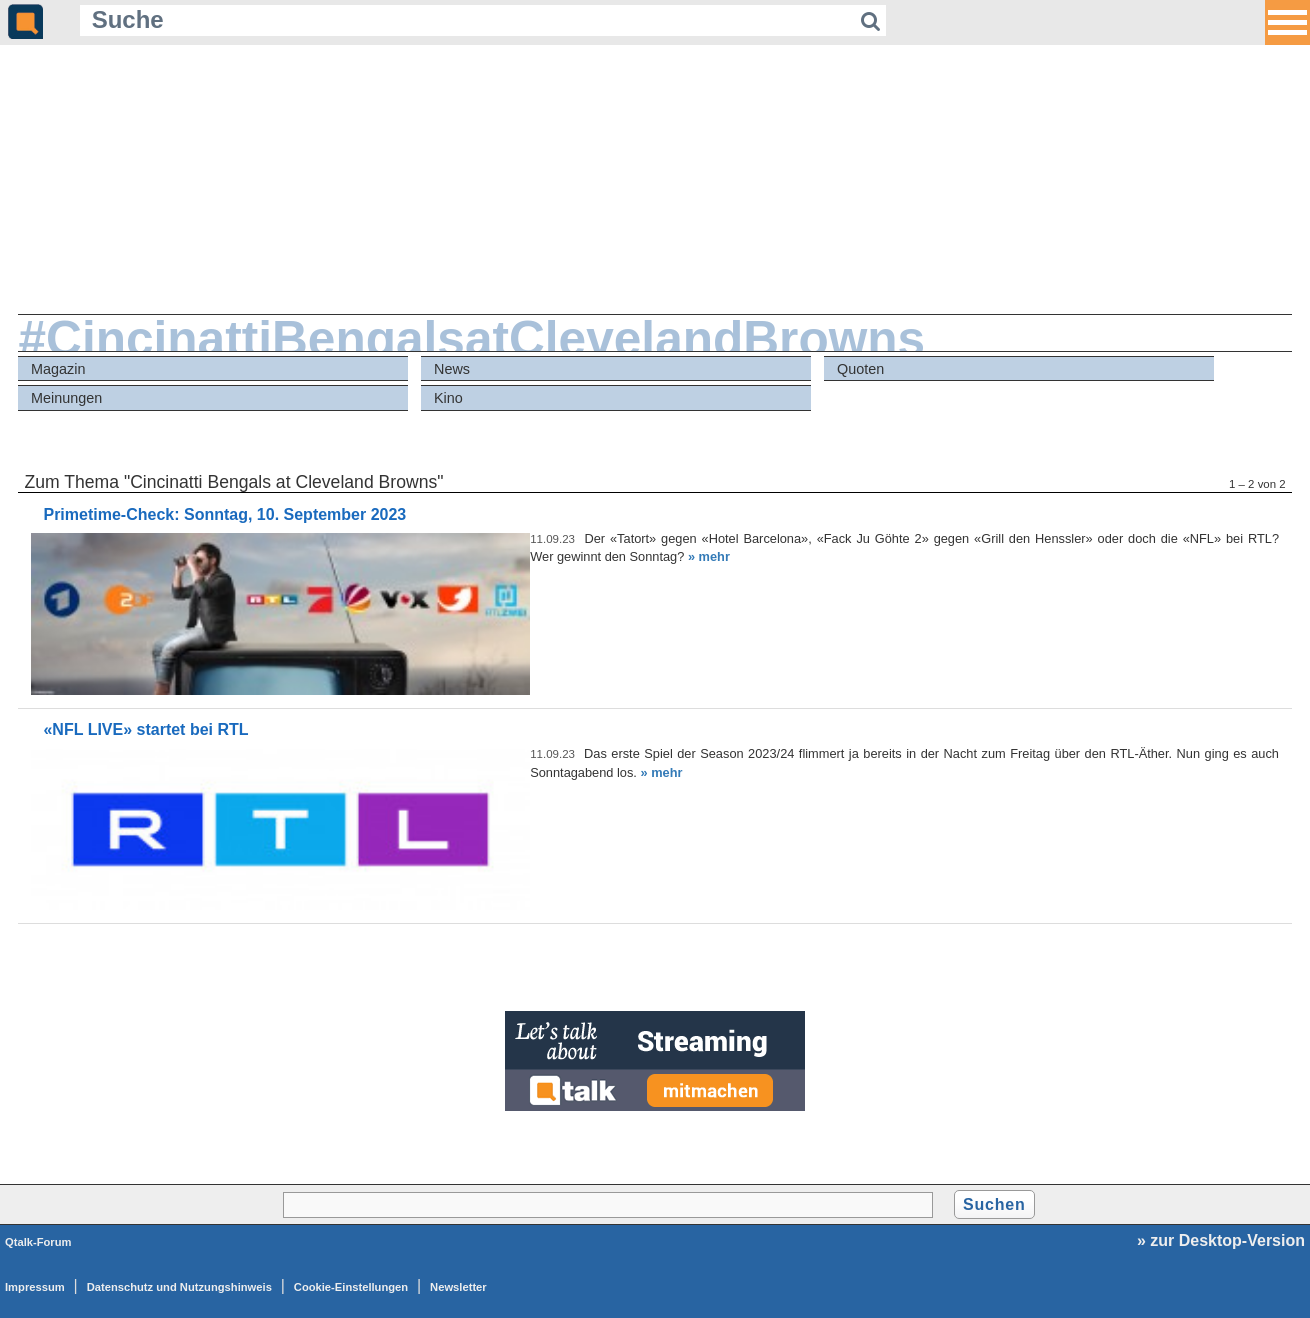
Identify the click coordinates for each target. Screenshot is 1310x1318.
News (452, 369)
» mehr (709, 556)
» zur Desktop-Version (1221, 1240)
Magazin (58, 369)
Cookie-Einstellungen (351, 1287)
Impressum (35, 1287)
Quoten (860, 369)
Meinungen (66, 398)
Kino (448, 398)
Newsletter (458, 1287)
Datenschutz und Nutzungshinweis (179, 1287)
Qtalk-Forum (38, 1242)
